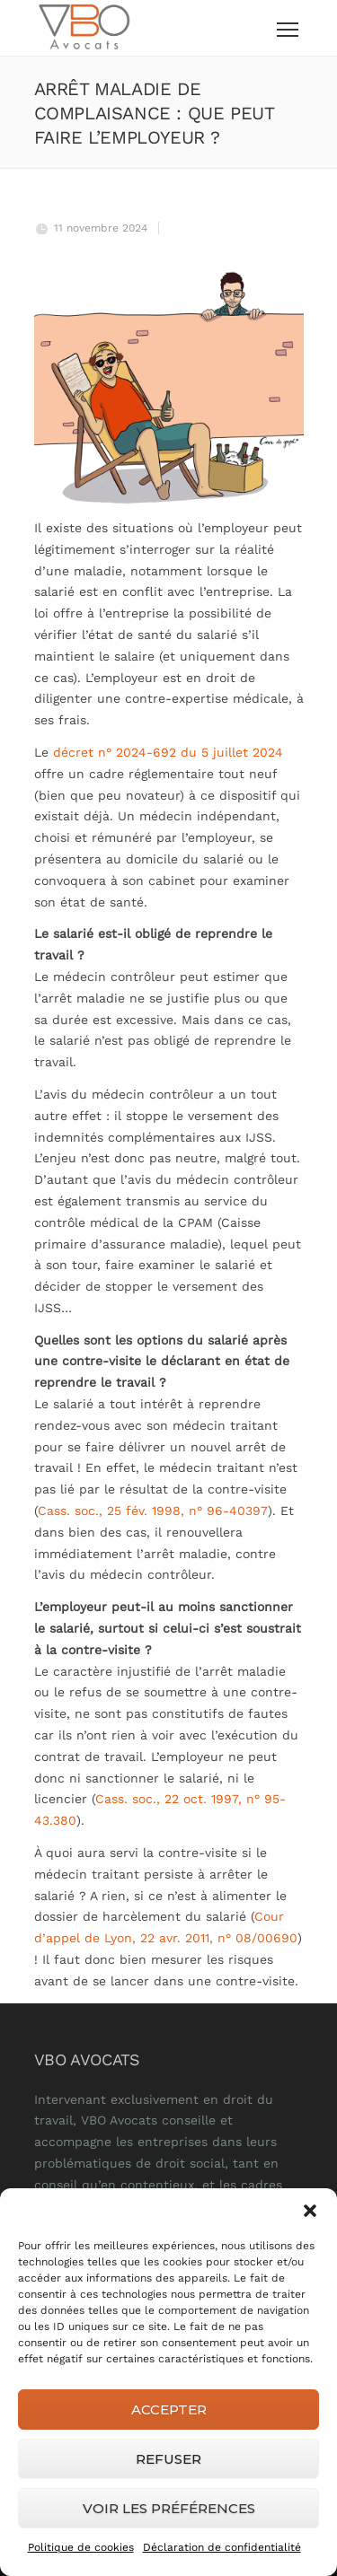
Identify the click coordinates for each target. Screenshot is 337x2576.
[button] (310, 2211)
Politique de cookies (81, 2547)
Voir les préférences (169, 2508)
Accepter (169, 2409)
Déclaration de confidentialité (222, 2547)
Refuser (168, 2458)
